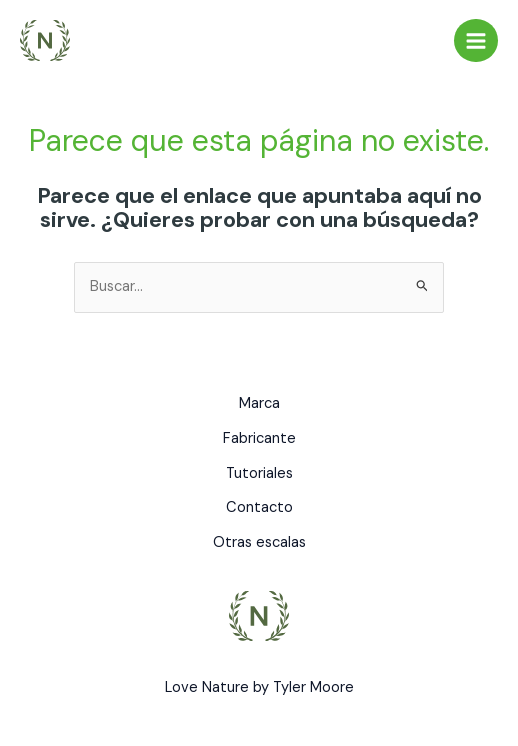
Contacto (259, 507)
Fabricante (259, 438)
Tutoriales (259, 473)
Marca (259, 403)
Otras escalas (259, 542)
